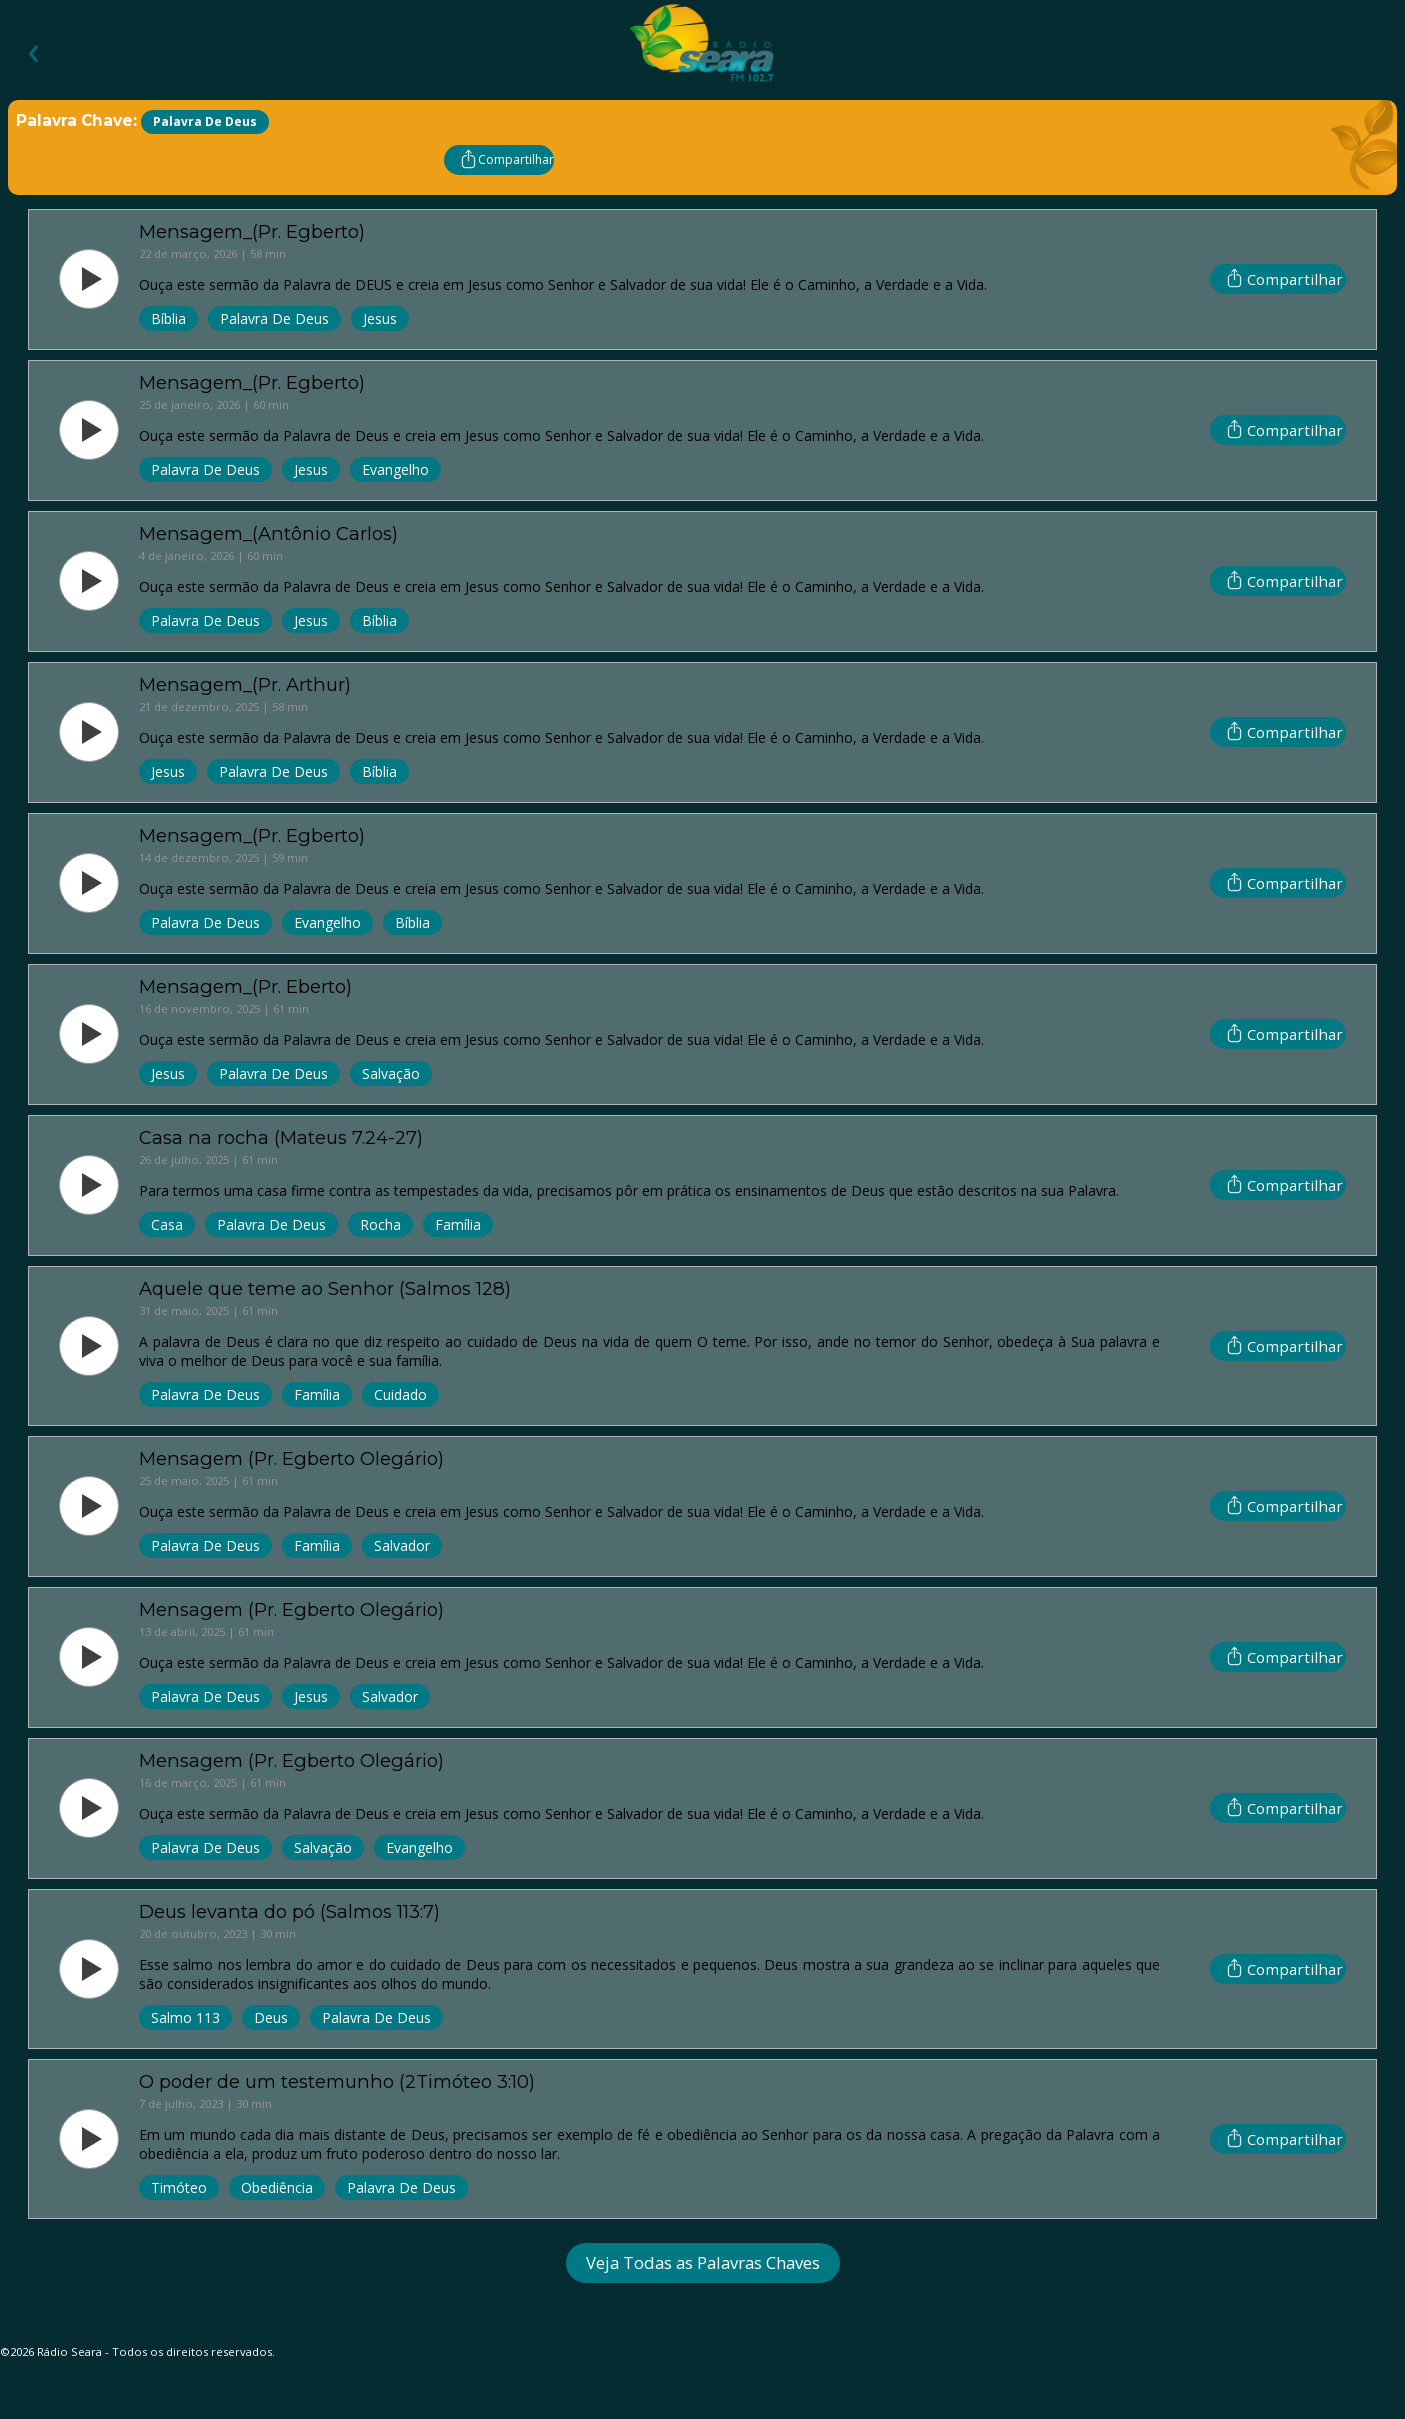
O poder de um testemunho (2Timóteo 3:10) (337, 2081)
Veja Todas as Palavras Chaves (703, 2262)
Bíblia (168, 318)
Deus (271, 2017)
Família (458, 1224)
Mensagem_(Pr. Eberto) (245, 986)
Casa (167, 1224)
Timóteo (179, 2187)
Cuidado (400, 1394)
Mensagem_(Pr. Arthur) (245, 684)
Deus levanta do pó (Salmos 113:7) (289, 1911)
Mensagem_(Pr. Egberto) (252, 231)
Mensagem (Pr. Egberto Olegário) (291, 1458)
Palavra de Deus (274, 318)
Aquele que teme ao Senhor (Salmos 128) (325, 1288)
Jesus (380, 318)
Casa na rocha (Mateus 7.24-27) (281, 1137)
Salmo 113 (185, 2017)
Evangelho (395, 469)
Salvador (402, 1545)
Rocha (380, 1224)
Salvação (391, 1073)
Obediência (277, 2187)
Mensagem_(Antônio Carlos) (268, 533)
